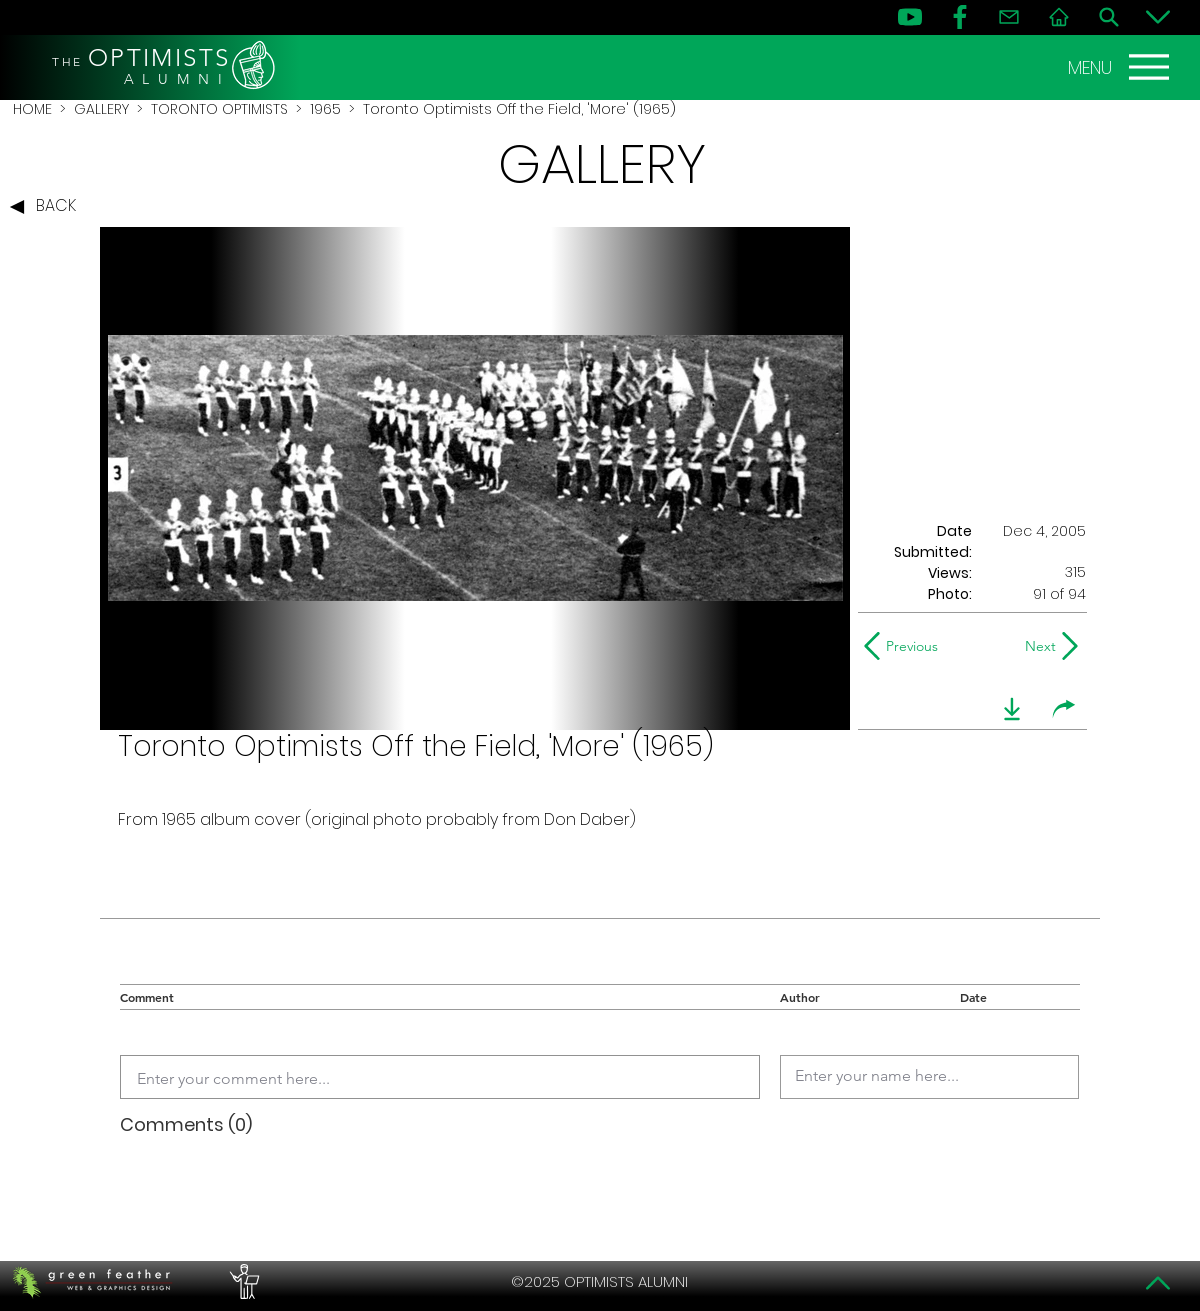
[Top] (1158, 1283)
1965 (325, 109)
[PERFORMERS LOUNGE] (242, 1282)
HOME (32, 109)
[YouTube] (910, 17)
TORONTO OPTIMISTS (219, 109)
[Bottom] (1158, 17)
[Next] (1036, 646)
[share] (1064, 709)
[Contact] (1009, 17)
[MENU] (1121, 67)
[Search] (1109, 17)
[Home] (1059, 17)
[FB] (960, 17)
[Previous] (905, 646)
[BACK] (48, 207)
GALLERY (101, 109)
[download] (1012, 709)
